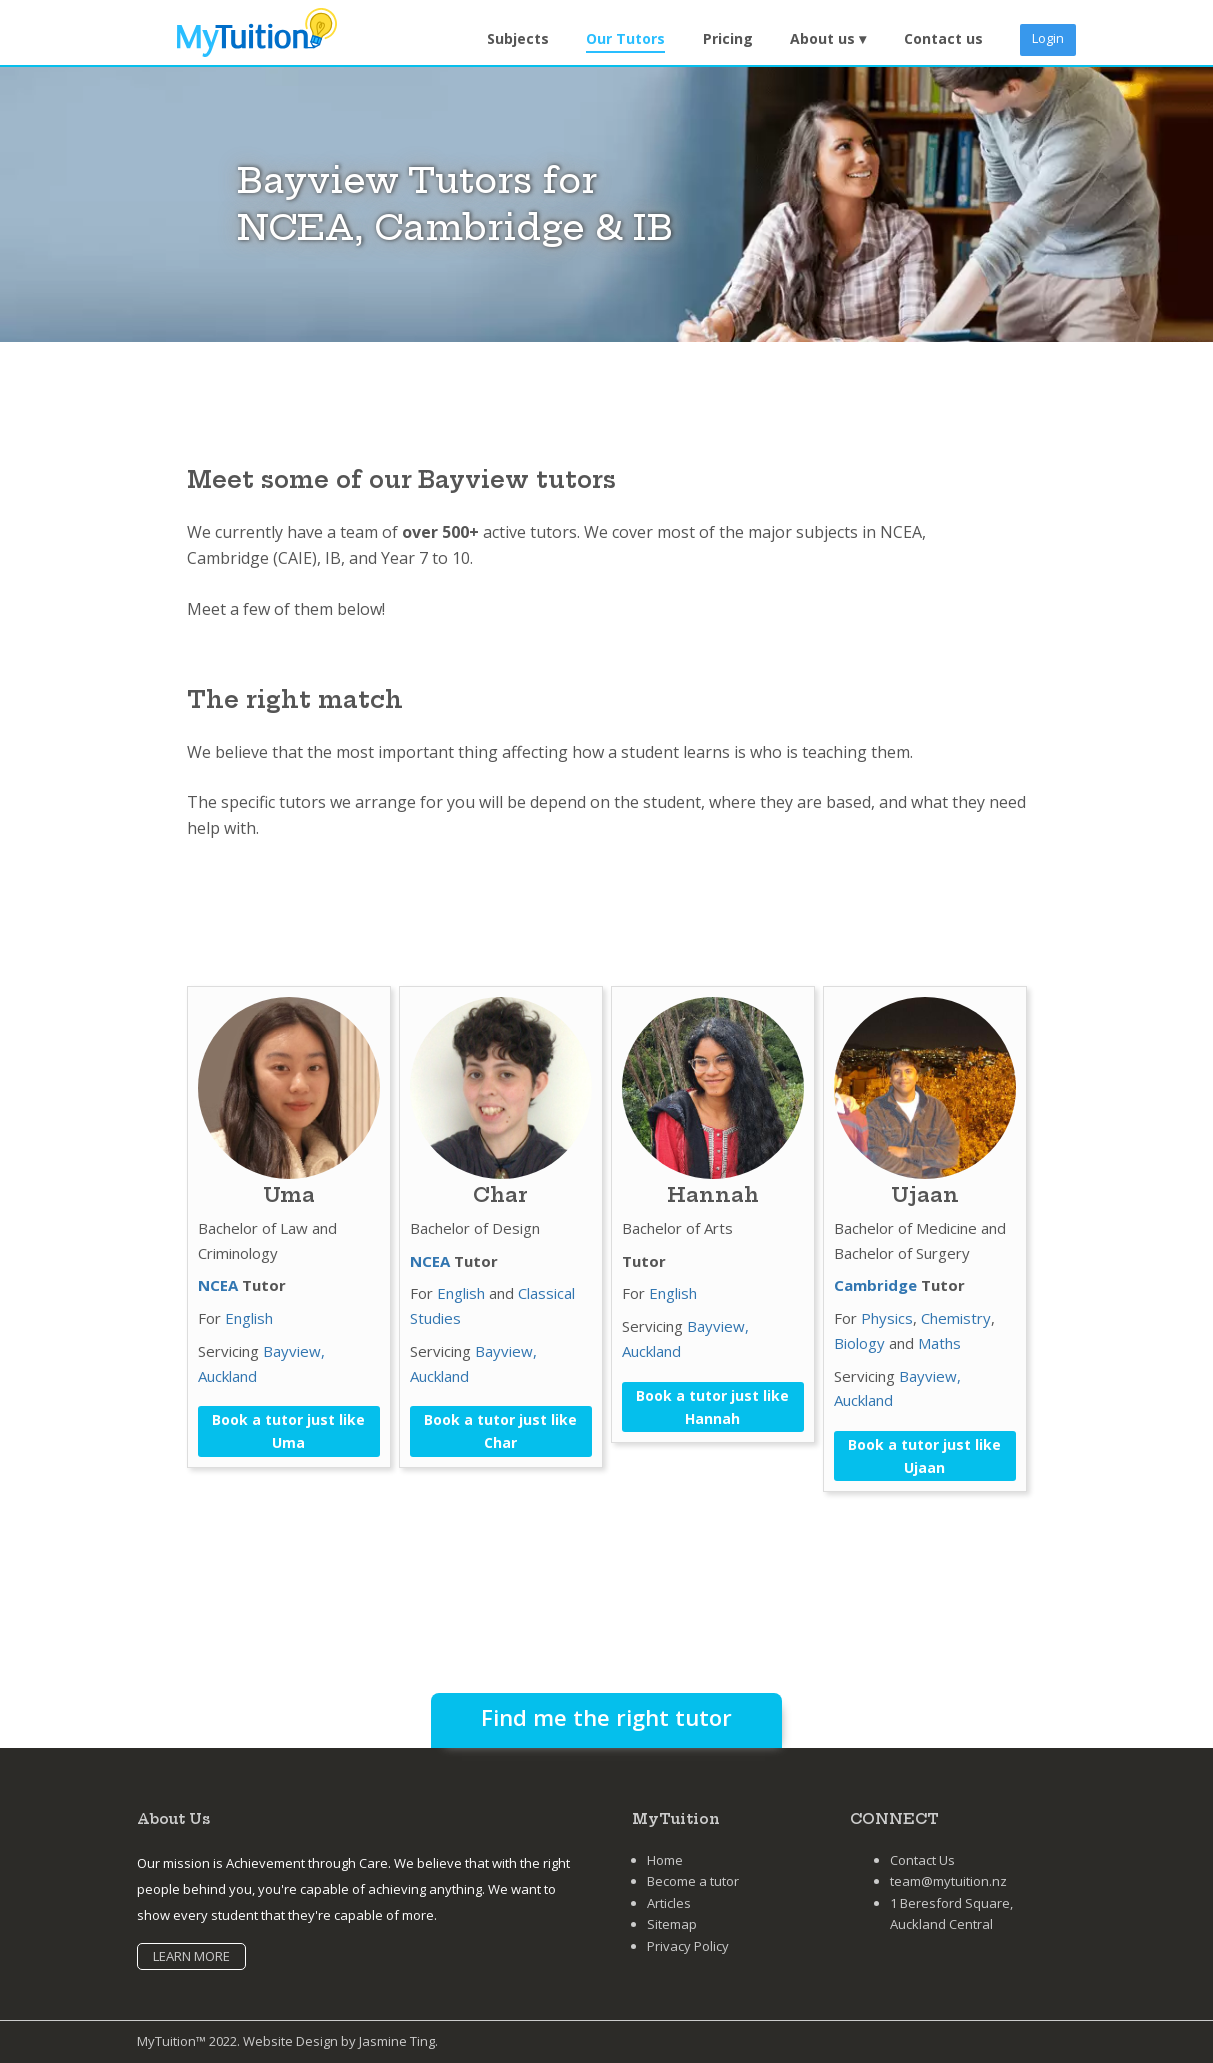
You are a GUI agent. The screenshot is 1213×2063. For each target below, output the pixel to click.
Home (665, 1860)
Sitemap (672, 1924)
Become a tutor (693, 1881)
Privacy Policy (688, 1946)
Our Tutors (625, 38)
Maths (939, 1343)
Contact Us (922, 1860)
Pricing (728, 38)
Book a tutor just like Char (500, 1431)
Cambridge (875, 1285)
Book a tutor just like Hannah (712, 1407)
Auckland (227, 1376)
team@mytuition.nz (948, 1881)
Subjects (518, 38)
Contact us (943, 38)
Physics (887, 1318)
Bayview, (294, 1351)
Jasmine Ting (397, 2041)
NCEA (218, 1285)
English (249, 1318)
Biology (859, 1343)
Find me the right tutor (606, 1717)
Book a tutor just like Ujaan (924, 1456)
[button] (828, 39)
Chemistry (956, 1318)
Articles (669, 1903)
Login (1048, 38)
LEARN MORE (191, 1956)
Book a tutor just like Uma (288, 1431)
